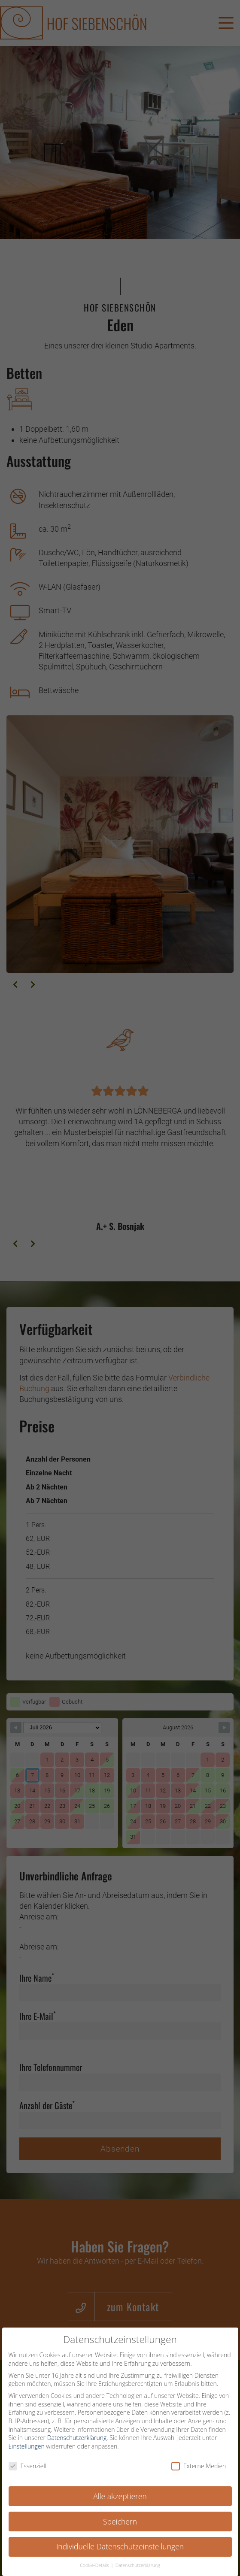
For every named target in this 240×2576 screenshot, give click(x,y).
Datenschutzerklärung (77, 2441)
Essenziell (27, 2469)
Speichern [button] (120, 2524)
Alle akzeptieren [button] (120, 2499)
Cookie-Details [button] (95, 2569)
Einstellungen (27, 2449)
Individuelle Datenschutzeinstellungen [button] (120, 2550)
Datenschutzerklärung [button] (137, 2569)
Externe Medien (198, 2469)
